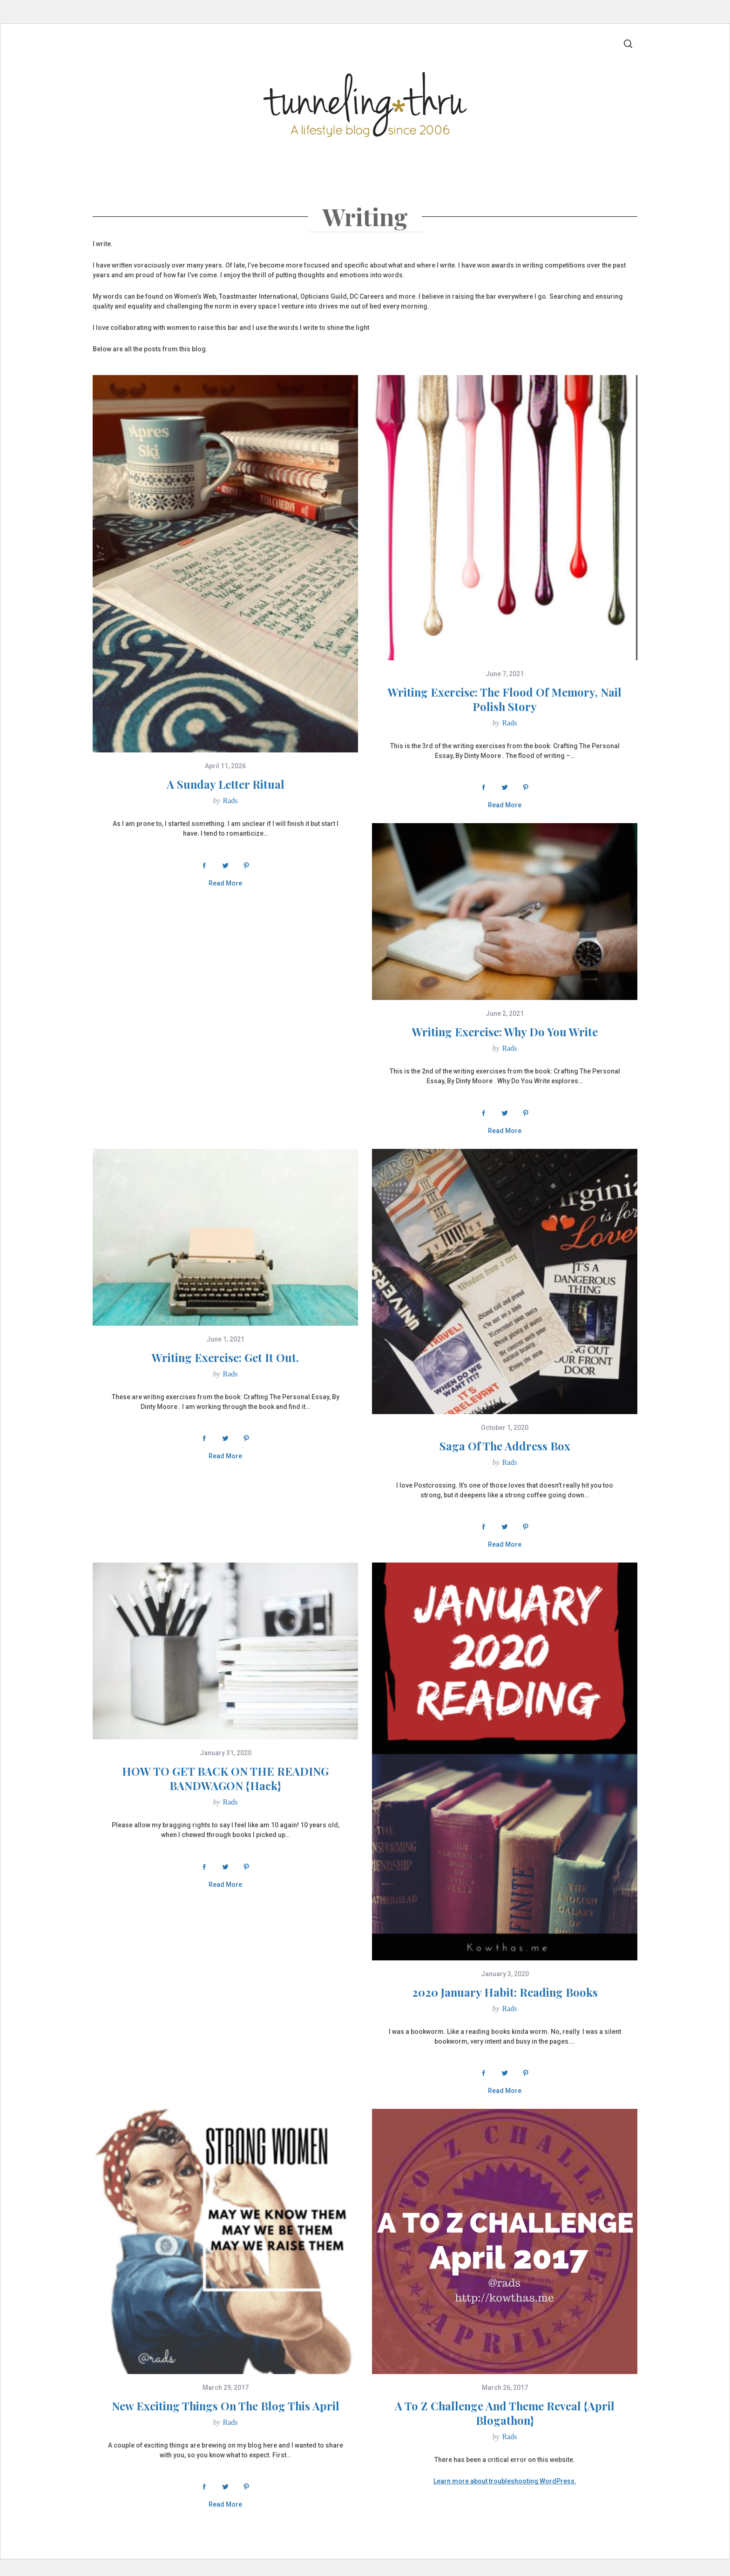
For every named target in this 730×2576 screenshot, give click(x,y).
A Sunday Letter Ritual (225, 784)
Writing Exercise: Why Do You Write (505, 1031)
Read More (225, 883)
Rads (230, 801)
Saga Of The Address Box (504, 1445)
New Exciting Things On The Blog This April (225, 2405)
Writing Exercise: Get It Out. (225, 1357)
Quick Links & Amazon (511, 168)
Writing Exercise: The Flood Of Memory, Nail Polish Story (505, 699)
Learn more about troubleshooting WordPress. (504, 2481)
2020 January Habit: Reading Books (505, 1992)
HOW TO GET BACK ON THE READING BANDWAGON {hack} (225, 1778)
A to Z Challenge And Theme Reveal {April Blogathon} (505, 2413)
